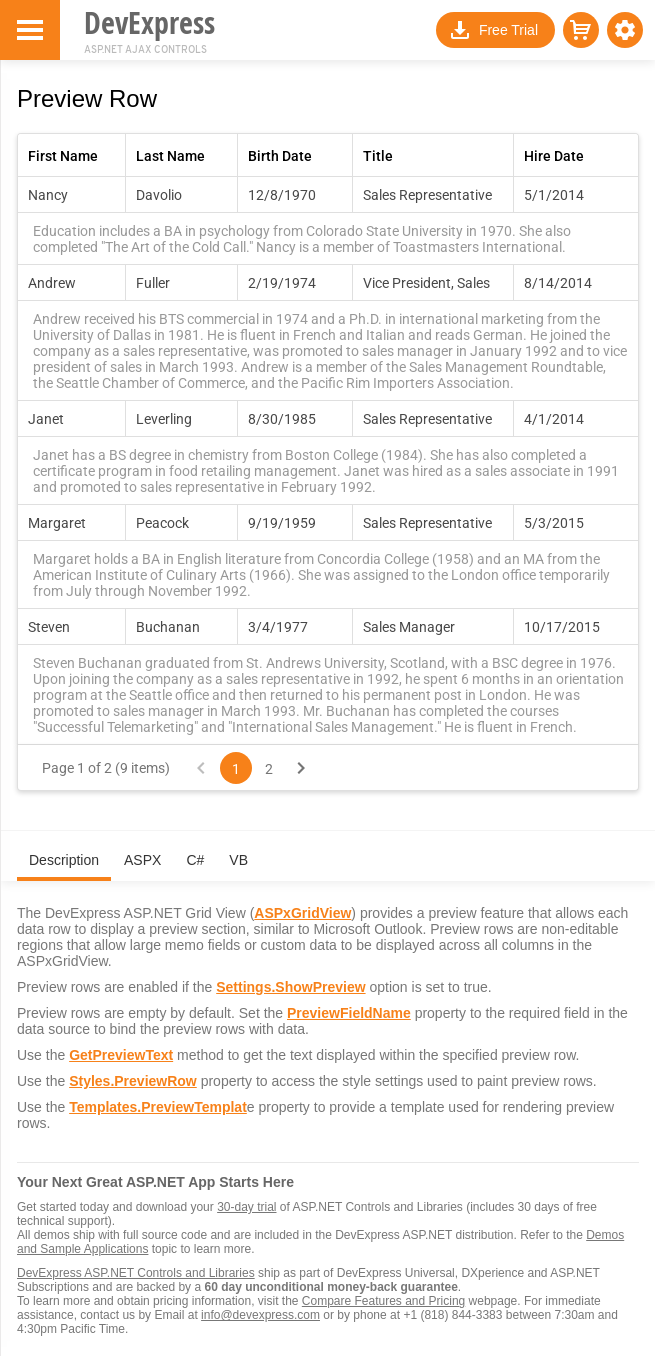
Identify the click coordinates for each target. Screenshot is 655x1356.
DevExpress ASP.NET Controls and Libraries (136, 1273)
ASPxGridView (302, 913)
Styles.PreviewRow (133, 1081)
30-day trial (246, 1207)
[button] (625, 30)
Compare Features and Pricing (383, 1301)
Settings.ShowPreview (290, 987)
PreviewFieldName (349, 1013)
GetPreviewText (121, 1055)
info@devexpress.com (260, 1315)
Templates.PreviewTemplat (158, 1107)
